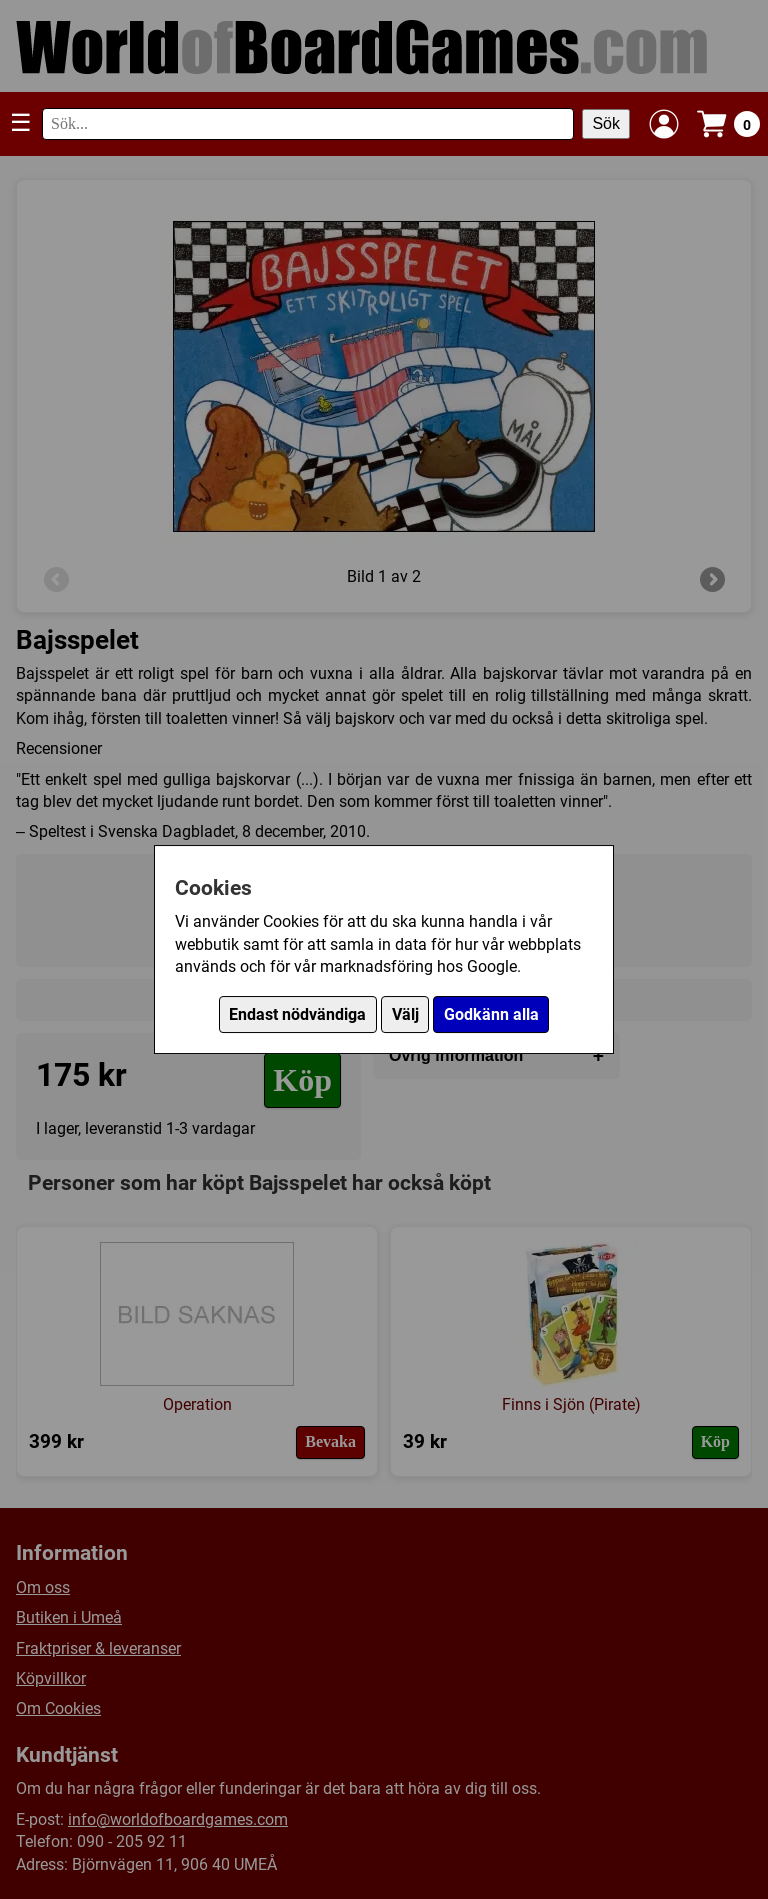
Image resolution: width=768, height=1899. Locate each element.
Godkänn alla (491, 1014)
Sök (606, 123)
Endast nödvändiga (297, 1014)
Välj (405, 1014)
